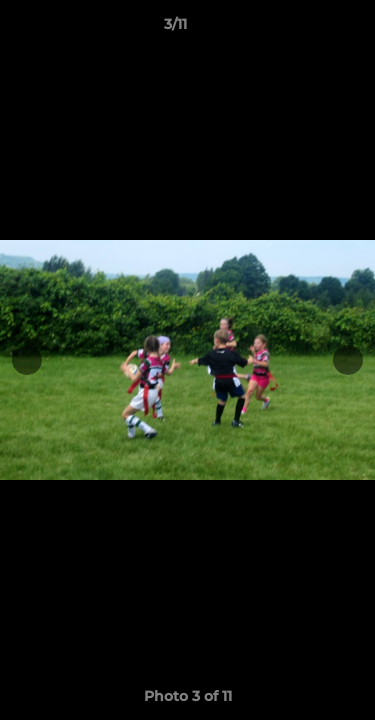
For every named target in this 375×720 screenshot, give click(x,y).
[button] (303, 29)
